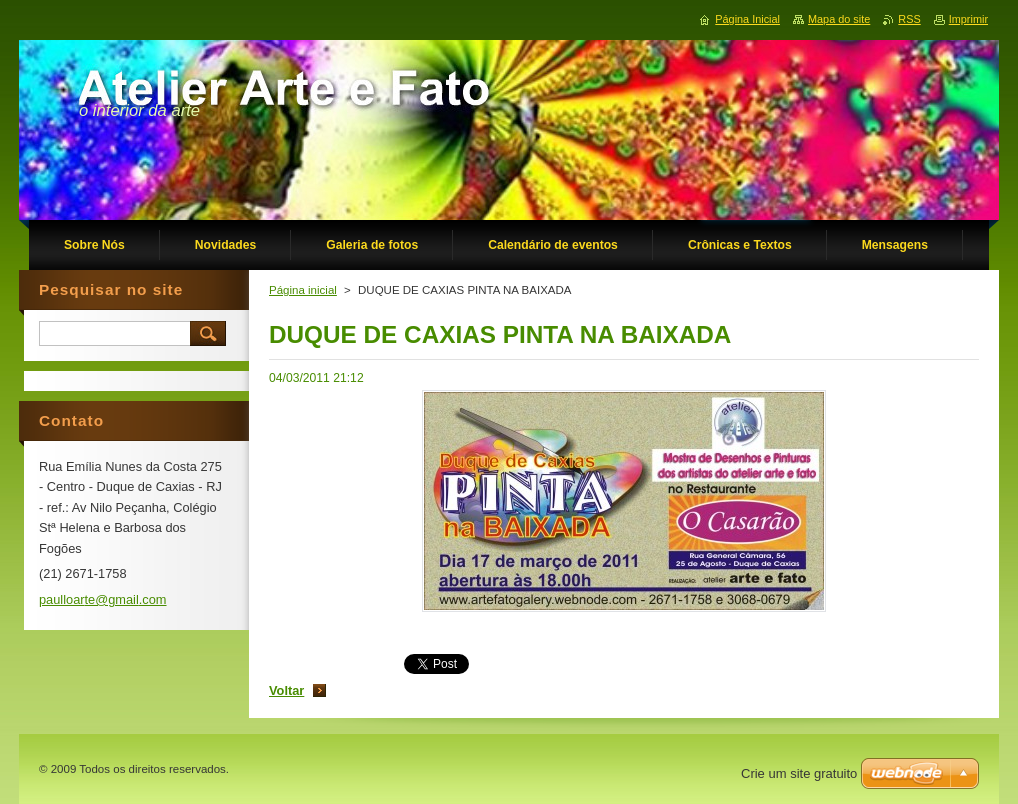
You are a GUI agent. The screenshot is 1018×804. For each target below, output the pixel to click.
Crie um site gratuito (799, 773)
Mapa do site (839, 19)
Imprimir (968, 19)
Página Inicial (747, 19)
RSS (909, 19)
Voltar (286, 690)
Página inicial (303, 290)
